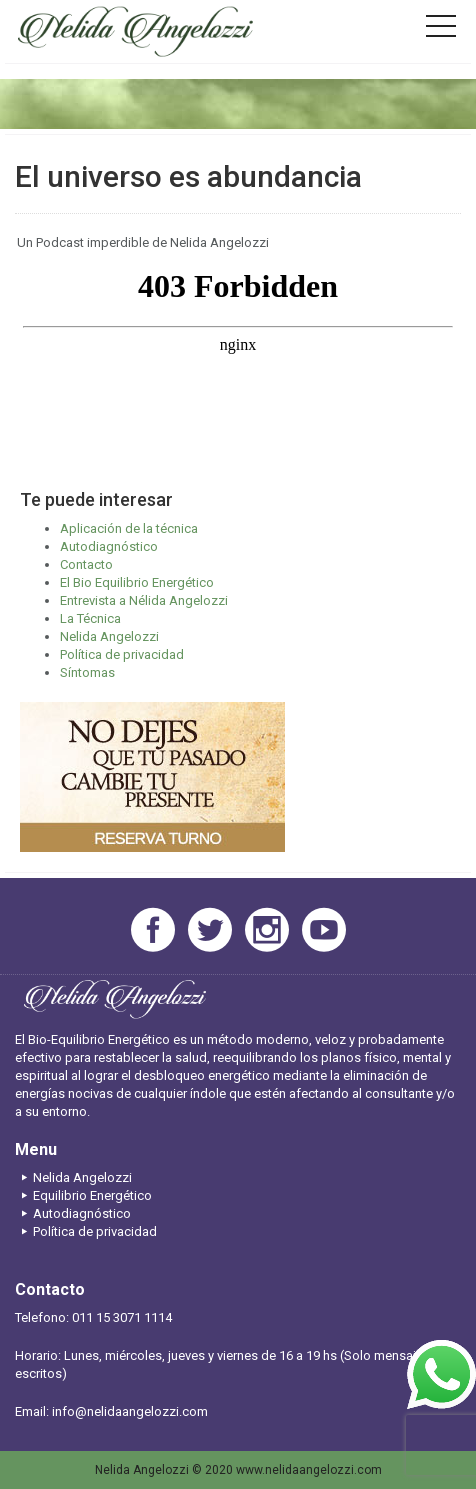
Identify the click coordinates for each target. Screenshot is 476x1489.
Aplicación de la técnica (129, 528)
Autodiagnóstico (109, 546)
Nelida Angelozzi (109, 636)
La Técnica (90, 618)
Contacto (86, 564)
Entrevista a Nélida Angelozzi (144, 600)
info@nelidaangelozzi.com (130, 1411)
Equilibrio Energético (83, 1195)
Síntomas (87, 672)
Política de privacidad (122, 654)
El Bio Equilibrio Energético (137, 582)
